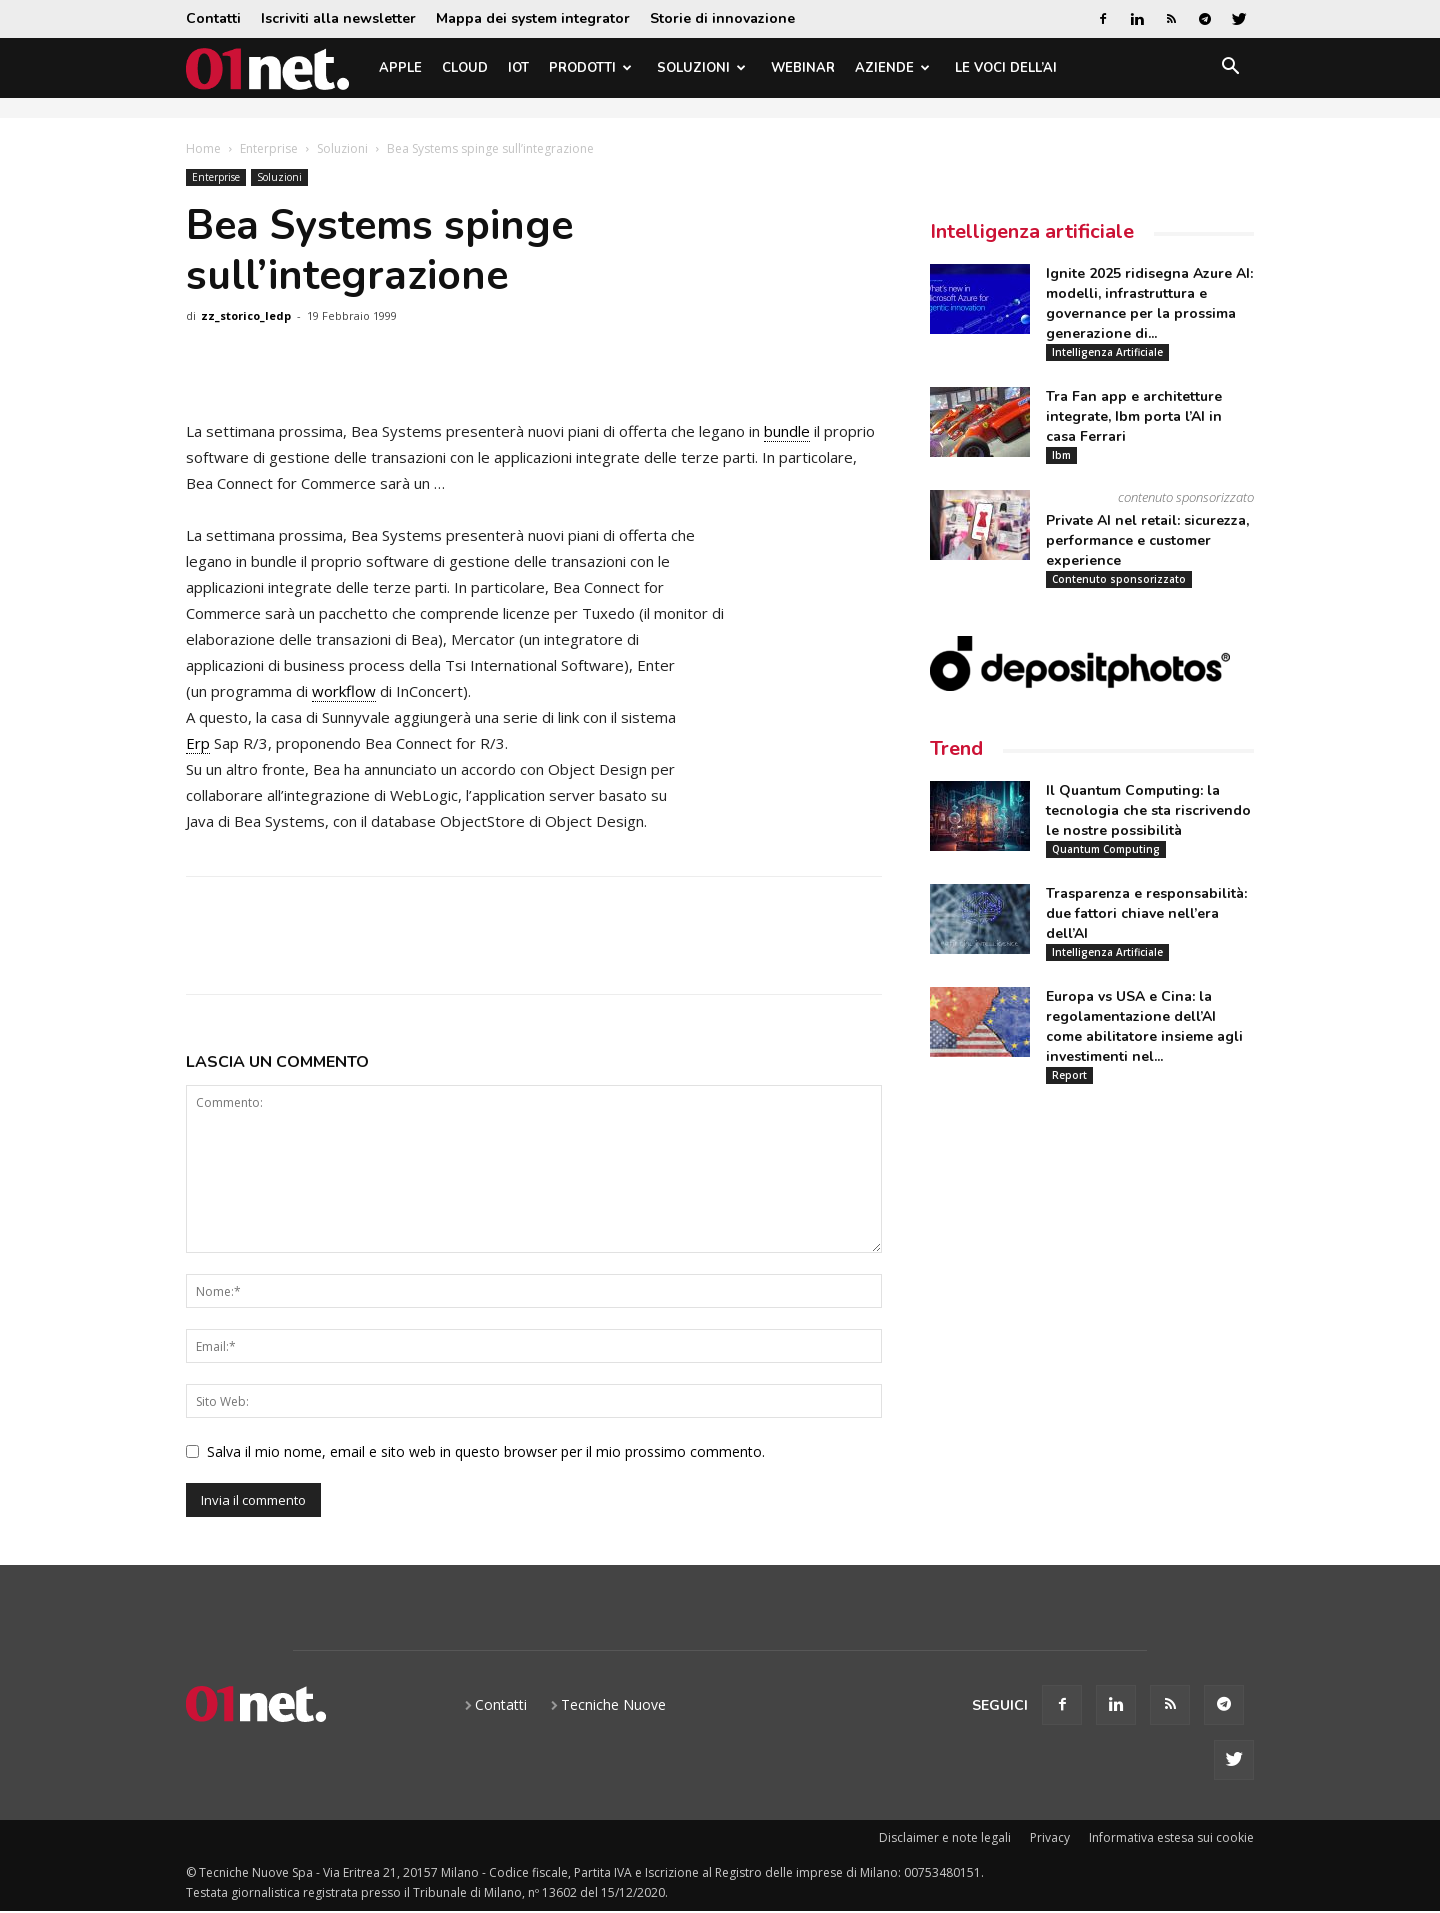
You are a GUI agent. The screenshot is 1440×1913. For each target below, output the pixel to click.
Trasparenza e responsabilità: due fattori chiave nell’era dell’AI (1146, 913)
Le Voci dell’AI (1006, 68)
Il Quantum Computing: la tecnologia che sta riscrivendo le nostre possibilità (1148, 810)
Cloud (465, 68)
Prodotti (590, 68)
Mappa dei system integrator (533, 18)
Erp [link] (198, 743)
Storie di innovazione (722, 18)
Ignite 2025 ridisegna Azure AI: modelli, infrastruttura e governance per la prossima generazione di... (1149, 303)
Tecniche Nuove (613, 1704)
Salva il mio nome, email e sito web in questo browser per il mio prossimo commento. (486, 1451)
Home (203, 148)
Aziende (892, 68)
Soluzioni (701, 68)
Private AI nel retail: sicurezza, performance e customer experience (1147, 540)
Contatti (213, 18)
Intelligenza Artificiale (1107, 352)
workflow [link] (344, 691)
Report (1069, 1075)
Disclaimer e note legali (945, 1837)
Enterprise (269, 148)
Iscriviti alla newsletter (338, 18)
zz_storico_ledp (246, 315)
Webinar (803, 68)
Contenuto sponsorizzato (1119, 579)
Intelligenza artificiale (1032, 231)
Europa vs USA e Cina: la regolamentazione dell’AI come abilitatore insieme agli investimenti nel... (1144, 1026)
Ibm (1061, 455)
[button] (1230, 69)
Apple (400, 68)
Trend (956, 748)
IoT (518, 68)
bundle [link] (787, 431)
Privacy (1050, 1837)
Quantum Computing (1106, 849)
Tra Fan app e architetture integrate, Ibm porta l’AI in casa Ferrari (1134, 416)
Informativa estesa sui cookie (1171, 1837)
